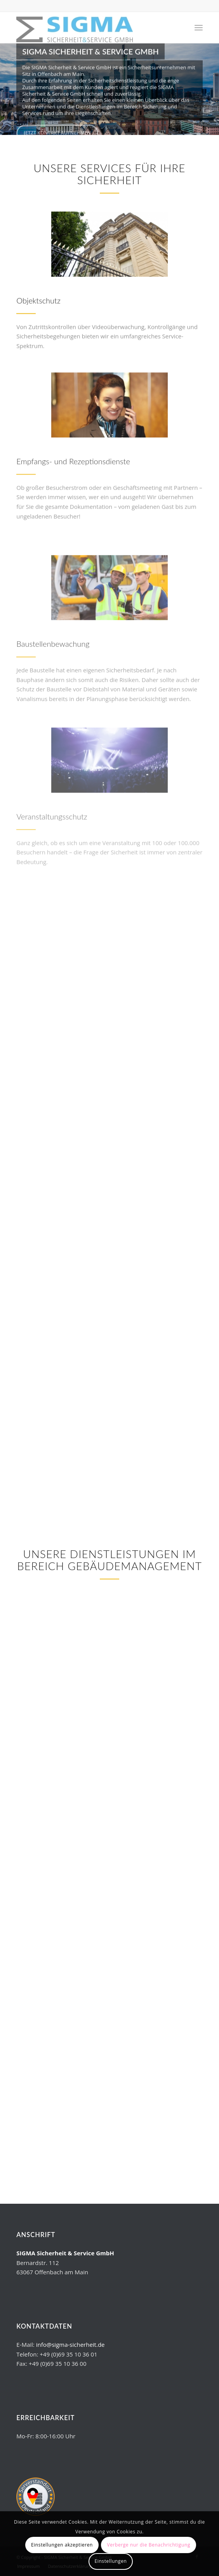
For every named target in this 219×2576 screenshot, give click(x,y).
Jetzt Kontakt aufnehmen (57, 131)
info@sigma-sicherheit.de (70, 2344)
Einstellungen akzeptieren (62, 2544)
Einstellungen (111, 2561)
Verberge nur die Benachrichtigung (148, 2544)
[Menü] (199, 27)
